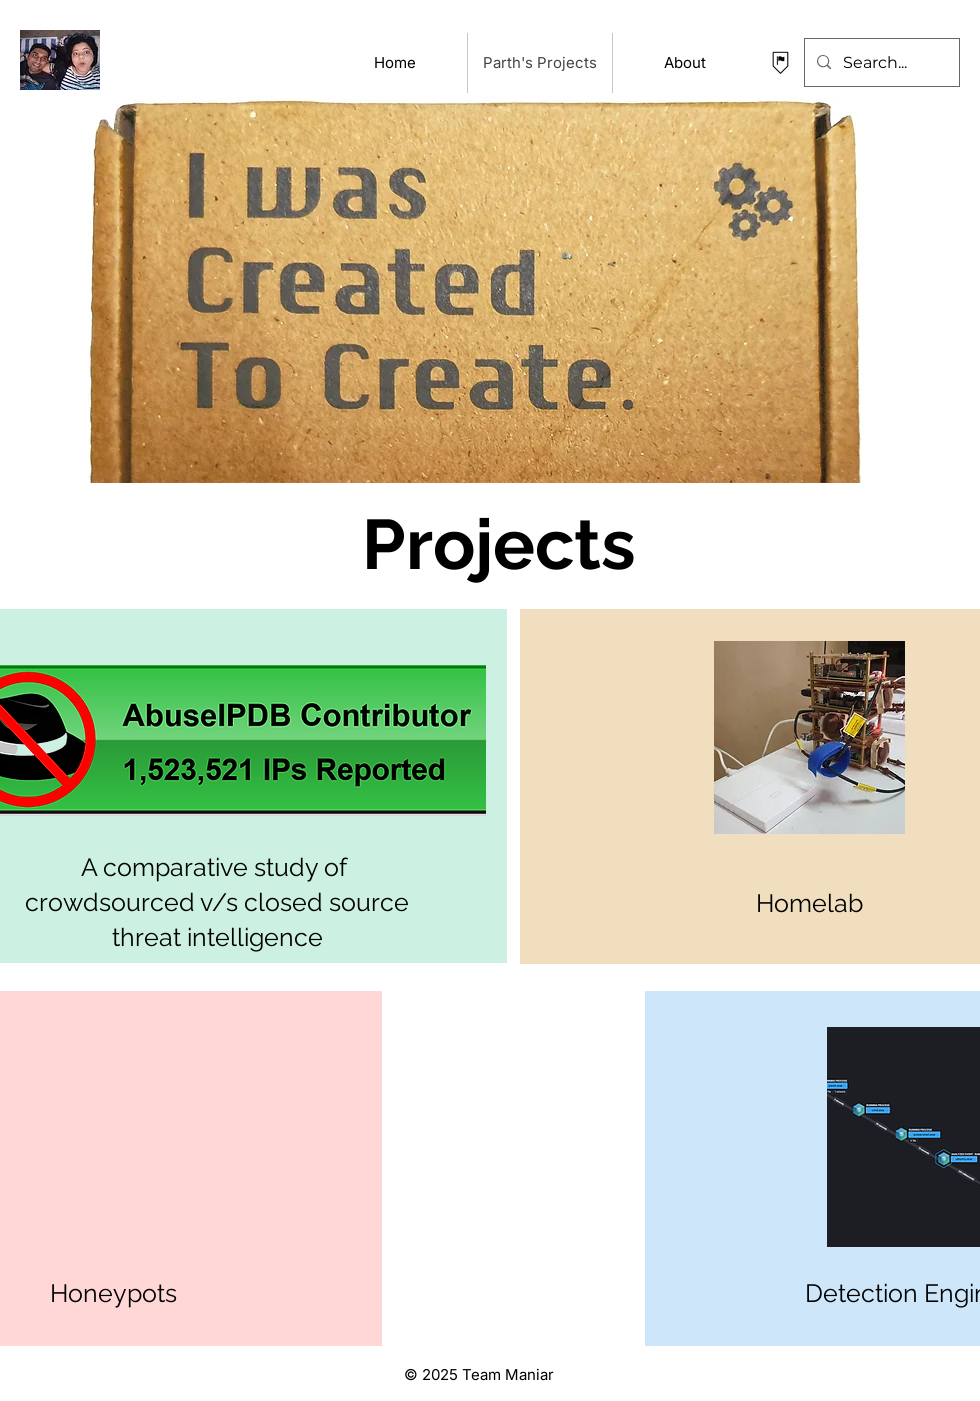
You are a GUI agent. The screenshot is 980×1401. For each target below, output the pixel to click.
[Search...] (880, 62)
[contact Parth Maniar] (780, 62)
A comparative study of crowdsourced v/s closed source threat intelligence (217, 902)
